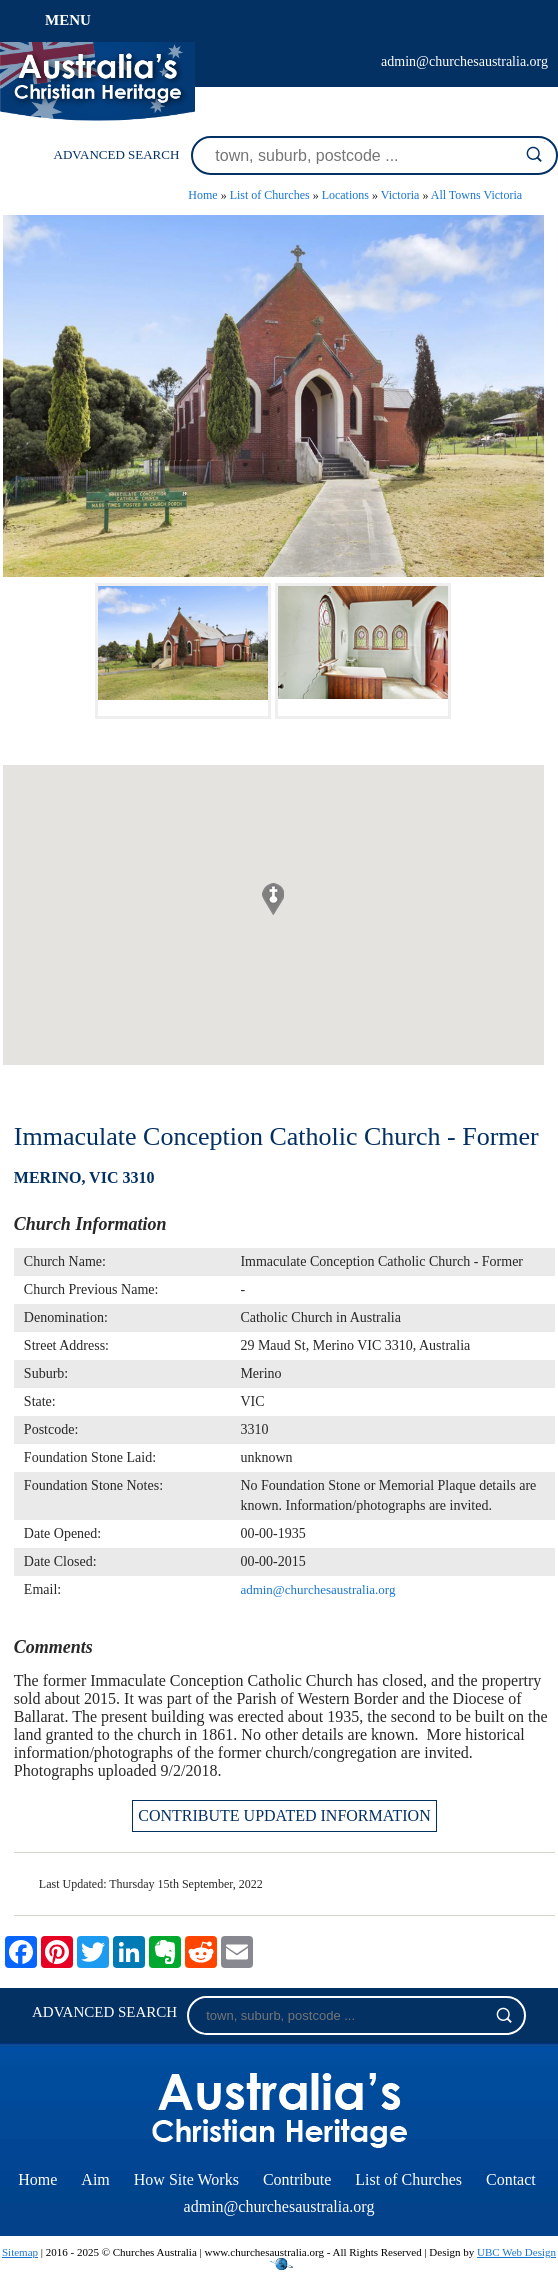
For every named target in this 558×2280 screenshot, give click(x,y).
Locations (345, 195)
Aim (95, 2179)
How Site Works (186, 2179)
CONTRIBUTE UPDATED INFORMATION (284, 1815)
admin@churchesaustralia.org (464, 61)
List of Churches (270, 195)
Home (202, 195)
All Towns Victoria (476, 195)
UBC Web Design (516, 2252)
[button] (273, 899)
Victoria (400, 195)
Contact (511, 2179)
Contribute (297, 2179)
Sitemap (20, 2252)
